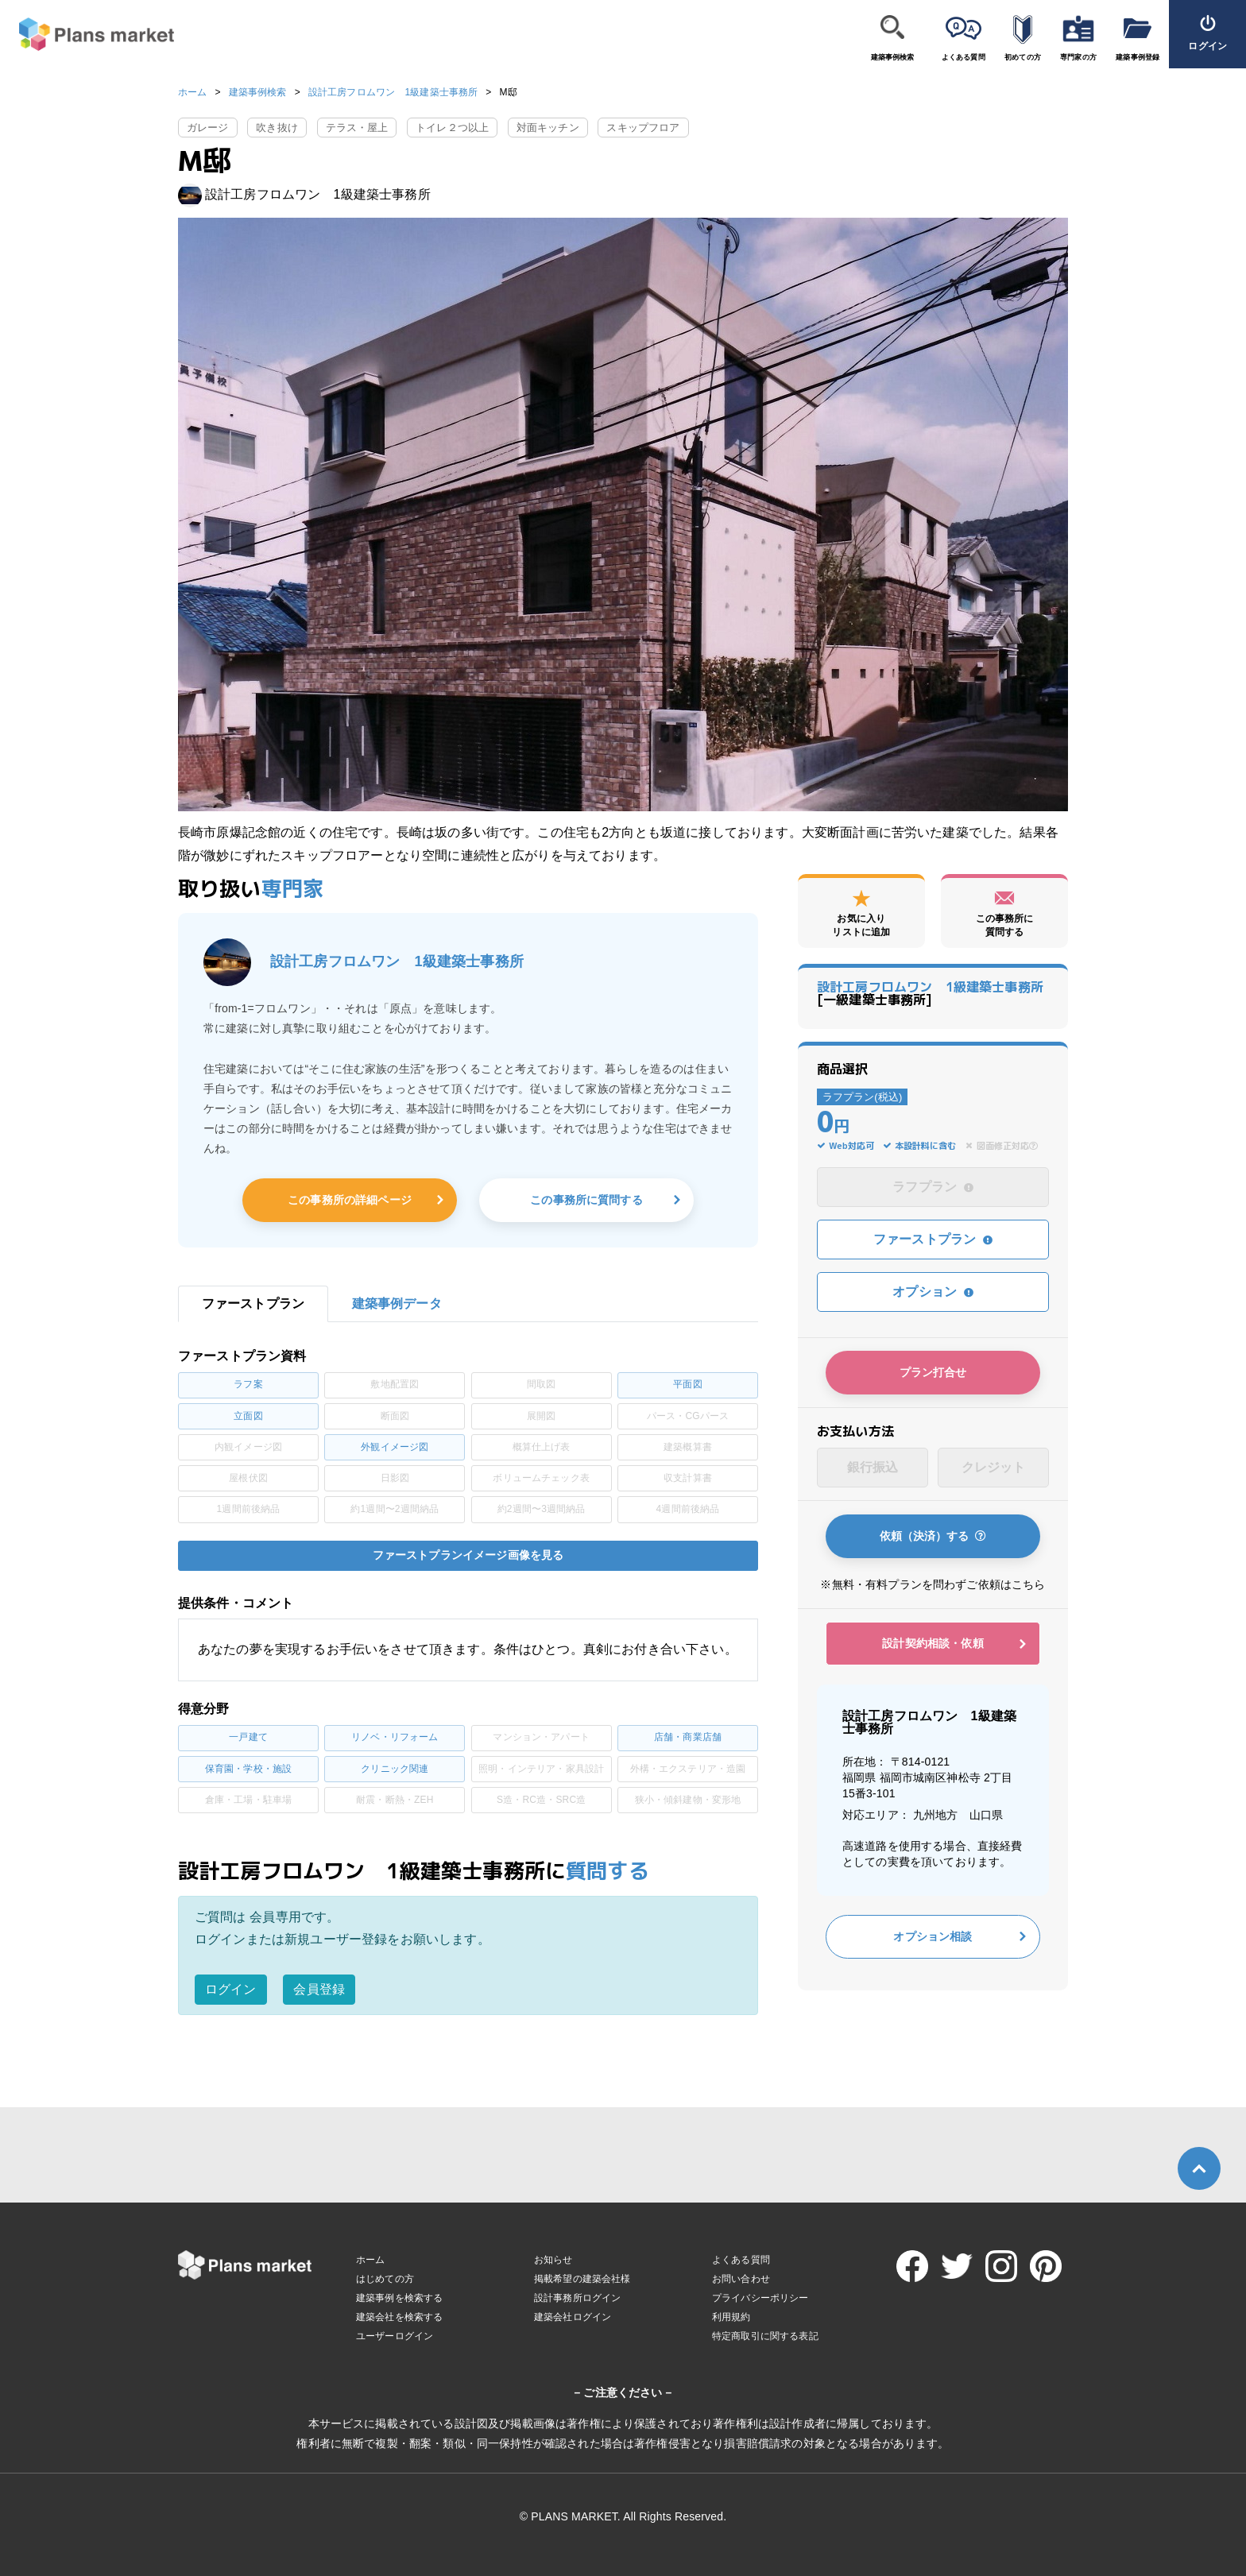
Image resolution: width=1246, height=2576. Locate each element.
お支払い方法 (855, 1431)
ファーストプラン (933, 1239)
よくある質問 (963, 57)
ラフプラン (932, 1186)
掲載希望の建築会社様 (582, 2278)
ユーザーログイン (394, 2336)
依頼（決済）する (933, 1536)
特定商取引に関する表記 (765, 2336)
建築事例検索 (893, 57)
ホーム (192, 92)
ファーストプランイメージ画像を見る (468, 1555)
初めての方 (1022, 57)
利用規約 (731, 2317)
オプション (932, 1291)
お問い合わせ (741, 2278)
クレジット (994, 1467)
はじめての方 (385, 2278)
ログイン (231, 1989)
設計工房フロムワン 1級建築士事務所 (393, 92)
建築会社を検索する (399, 2317)
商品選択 (843, 1068)
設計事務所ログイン (577, 2297)
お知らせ (553, 2259)
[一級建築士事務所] (930, 993)
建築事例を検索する (399, 2297)
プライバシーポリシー (760, 2297)
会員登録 (319, 1989)
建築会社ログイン (572, 2317)
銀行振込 (873, 1467)
